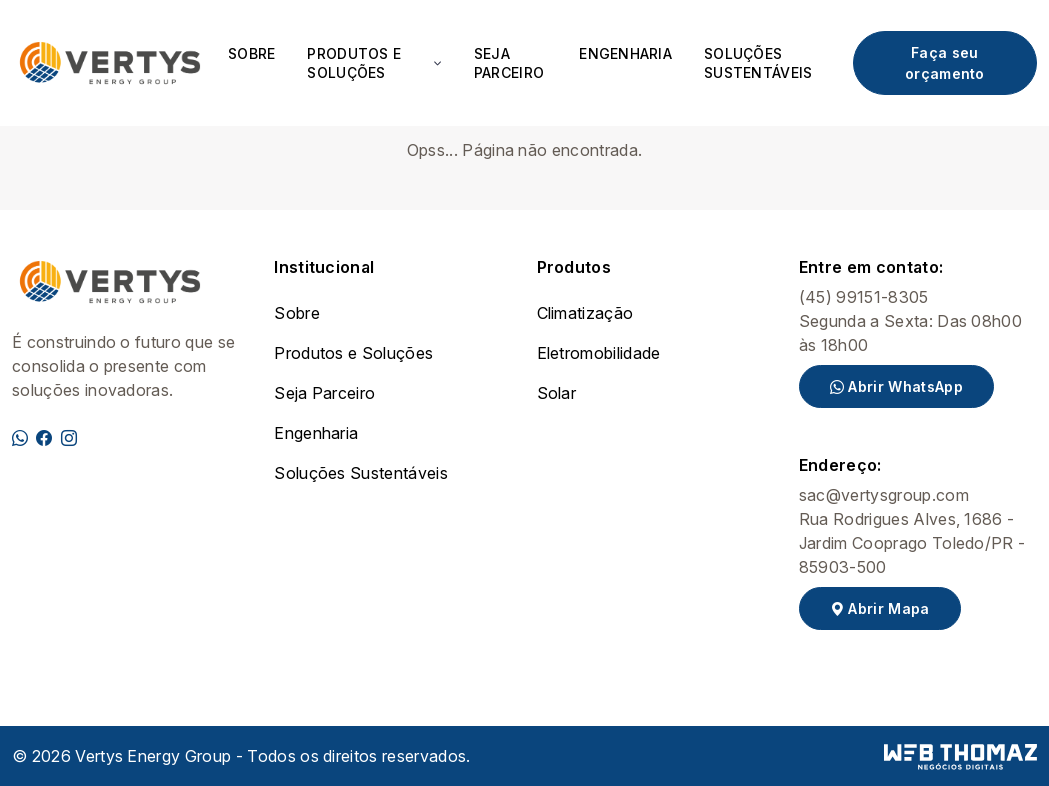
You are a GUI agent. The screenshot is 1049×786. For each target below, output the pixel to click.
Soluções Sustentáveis (758, 63)
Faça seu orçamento (945, 63)
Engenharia (625, 53)
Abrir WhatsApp (896, 386)
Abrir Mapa (880, 608)
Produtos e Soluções (353, 353)
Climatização (585, 313)
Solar (557, 393)
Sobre (251, 53)
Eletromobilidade (599, 353)
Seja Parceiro (509, 63)
